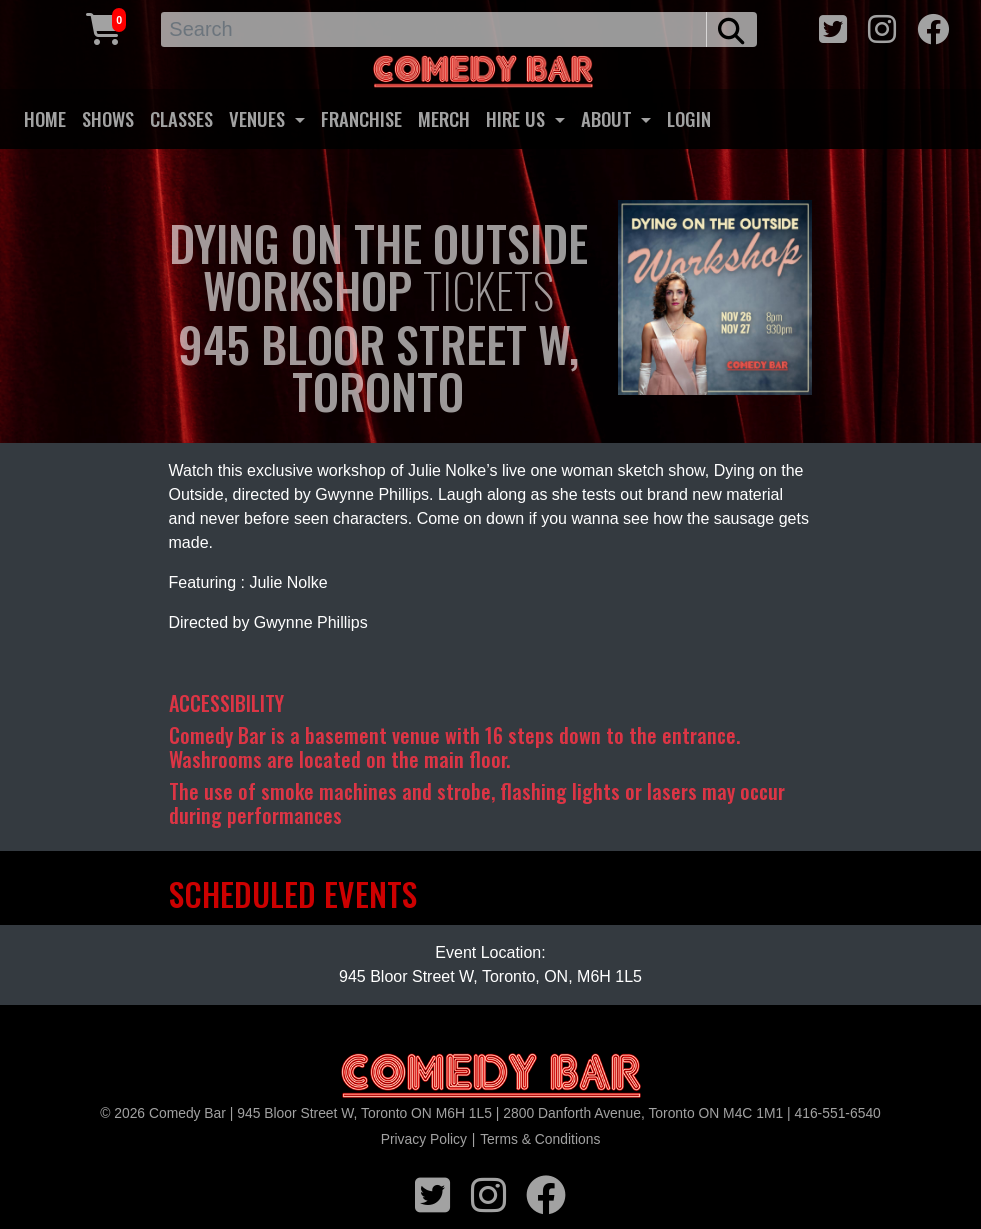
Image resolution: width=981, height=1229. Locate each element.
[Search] (434, 29)
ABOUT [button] (609, 118)
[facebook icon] (933, 26)
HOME (45, 118)
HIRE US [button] (518, 118)
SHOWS (108, 118)
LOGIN (689, 118)
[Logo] (491, 1076)
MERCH (444, 118)
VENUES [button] (259, 118)
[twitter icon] (833, 26)
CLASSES (181, 118)
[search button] (731, 29)
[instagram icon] (882, 26)
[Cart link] (104, 26)
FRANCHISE (361, 118)
